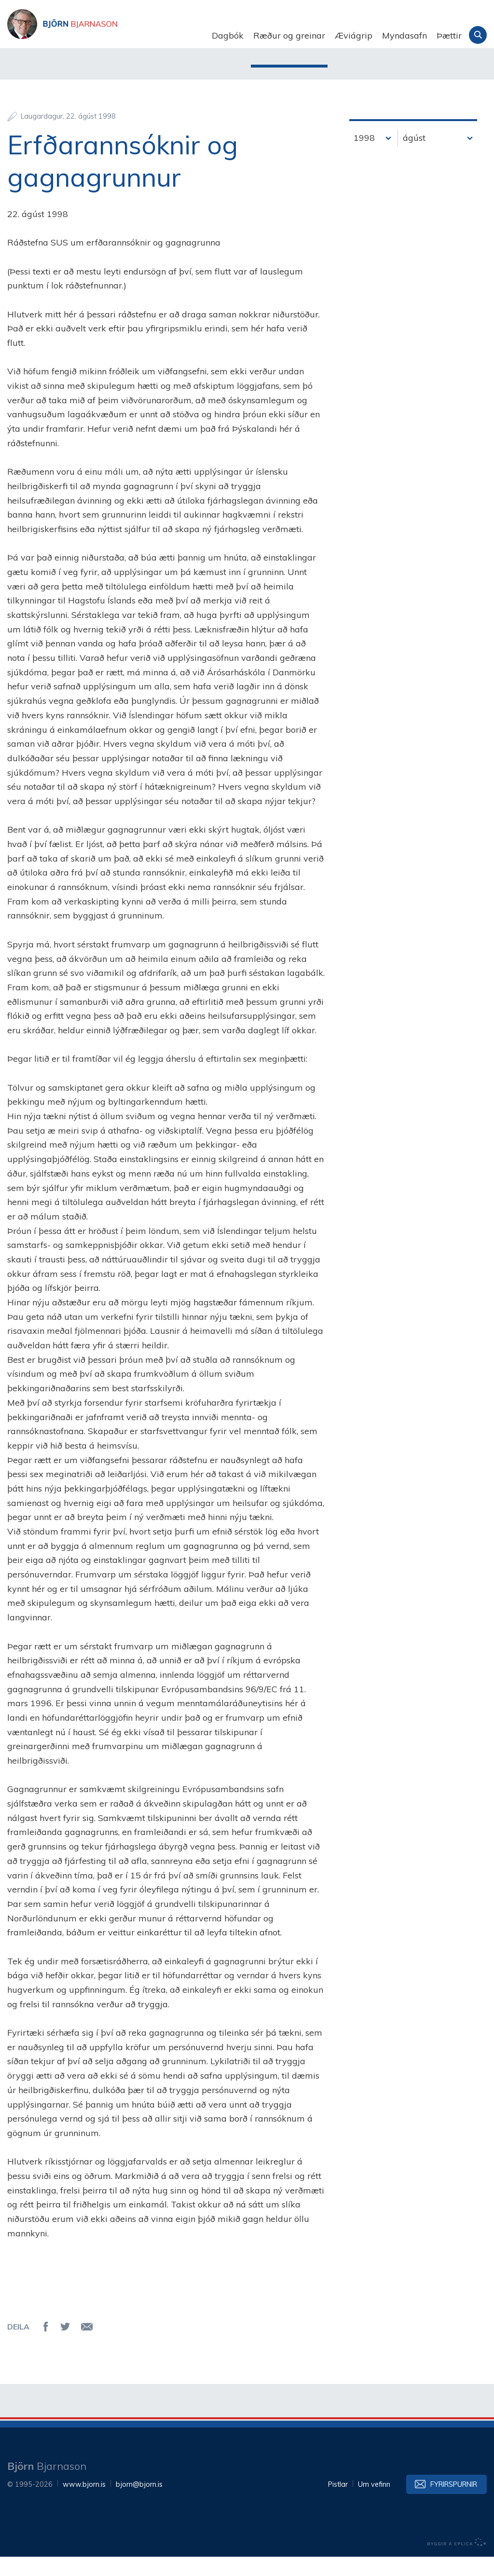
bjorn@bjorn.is (139, 2503)
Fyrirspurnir (453, 2503)
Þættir (449, 35)
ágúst (414, 157)
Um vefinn (374, 2503)
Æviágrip (353, 35)
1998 (364, 157)
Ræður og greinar (289, 35)
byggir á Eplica (457, 2561)
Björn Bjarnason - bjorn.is (103, 36)
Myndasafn (404, 35)
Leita (478, 35)
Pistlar (338, 2503)
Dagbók (228, 35)
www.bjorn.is (84, 2503)
